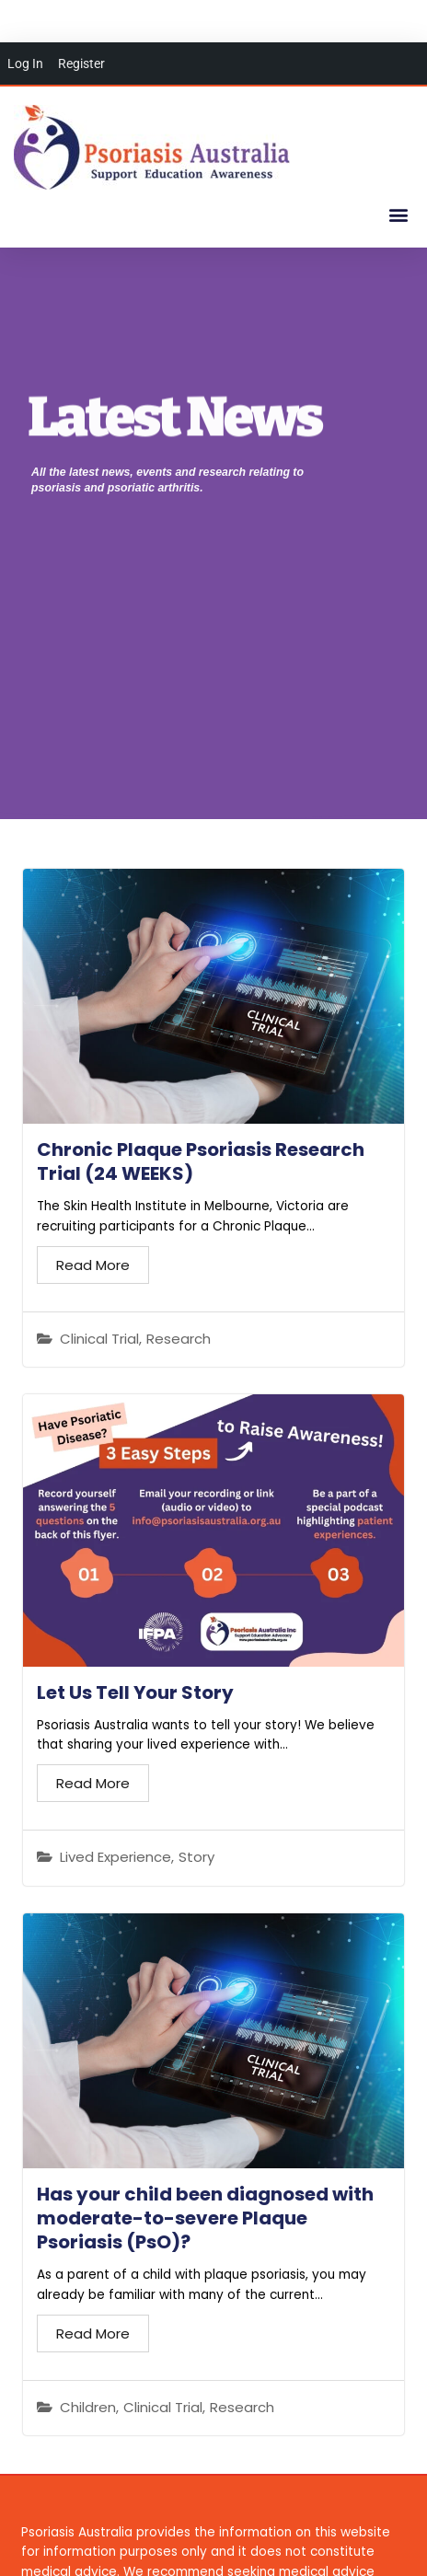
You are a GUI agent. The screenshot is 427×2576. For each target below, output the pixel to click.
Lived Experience (115, 1857)
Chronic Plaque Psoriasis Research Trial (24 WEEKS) (200, 1161)
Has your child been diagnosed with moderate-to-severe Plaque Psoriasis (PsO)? (205, 2218)
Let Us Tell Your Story (135, 1692)
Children (88, 2407)
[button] (398, 214)
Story (196, 1857)
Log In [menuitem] (25, 63)
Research (178, 1339)
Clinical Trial (99, 1339)
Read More (93, 1265)
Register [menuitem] (81, 63)
